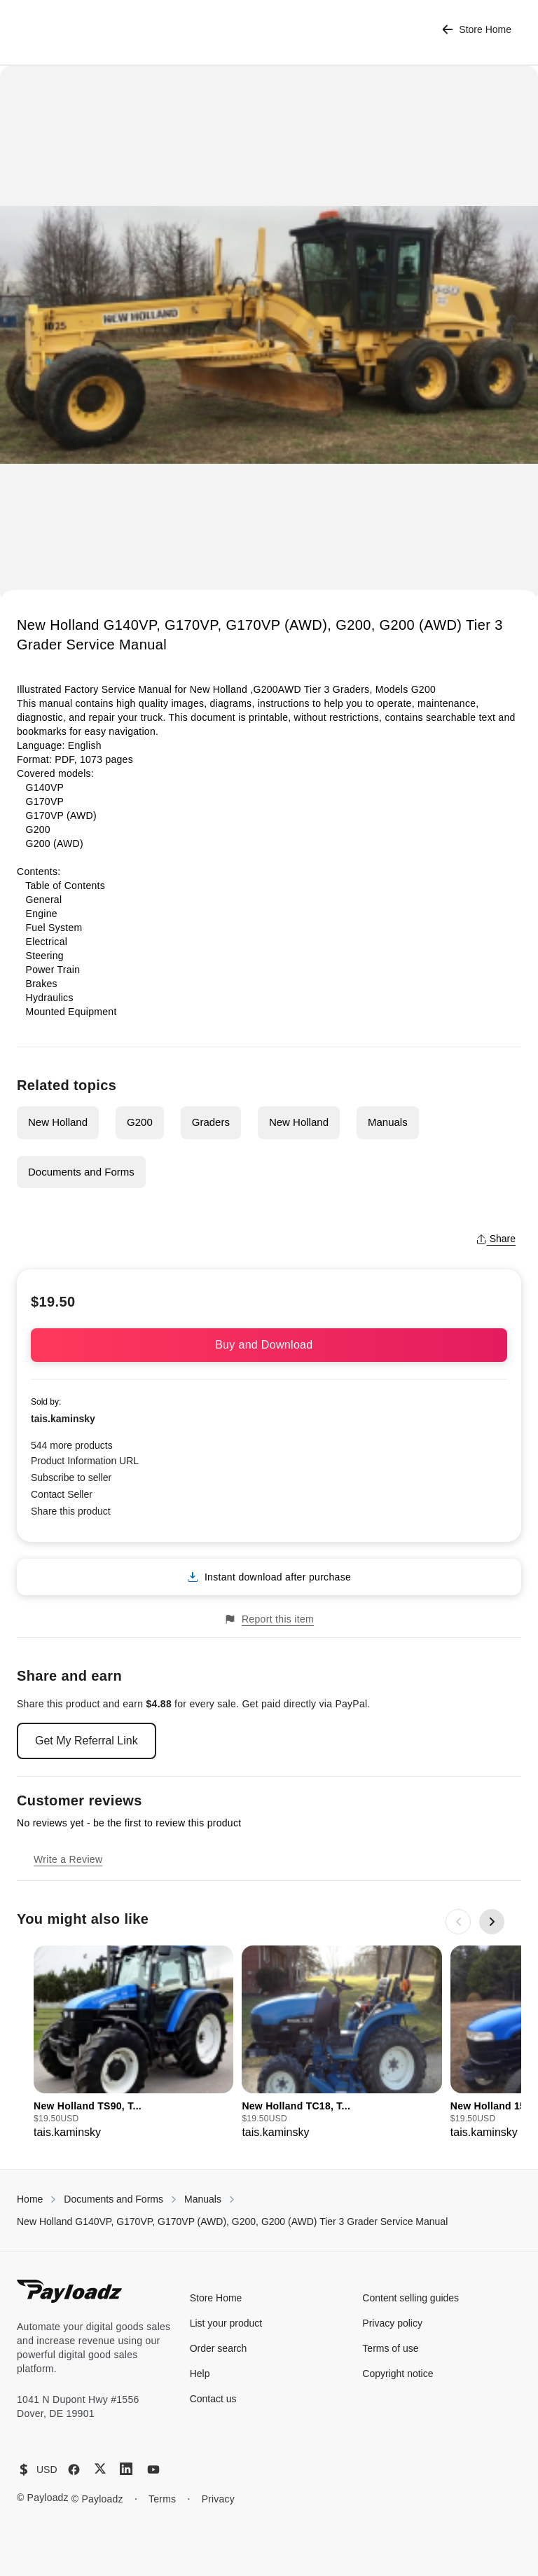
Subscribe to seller (71, 1477)
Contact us (213, 2398)
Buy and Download (269, 1345)
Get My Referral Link (86, 1741)
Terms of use (390, 2348)
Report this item (269, 1619)
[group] (133, 2043)
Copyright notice (397, 2373)
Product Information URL (85, 1460)
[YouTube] (153, 2470)
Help (200, 2373)
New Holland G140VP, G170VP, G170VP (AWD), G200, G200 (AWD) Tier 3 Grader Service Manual (232, 2221)
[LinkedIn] (126, 2469)
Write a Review (68, 1859)
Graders (211, 1122)
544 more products (72, 1445)
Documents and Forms (81, 1172)
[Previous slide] (458, 1921)
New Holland (58, 1122)
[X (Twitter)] (100, 2468)
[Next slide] (491, 1921)
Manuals (388, 1122)
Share (496, 1238)
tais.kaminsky (63, 1418)
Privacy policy (392, 2323)
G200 (140, 1122)
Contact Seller (61, 1494)
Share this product (71, 1511)
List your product (226, 2323)
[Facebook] (74, 2470)
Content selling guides (410, 2297)
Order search (218, 2348)
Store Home (476, 30)
